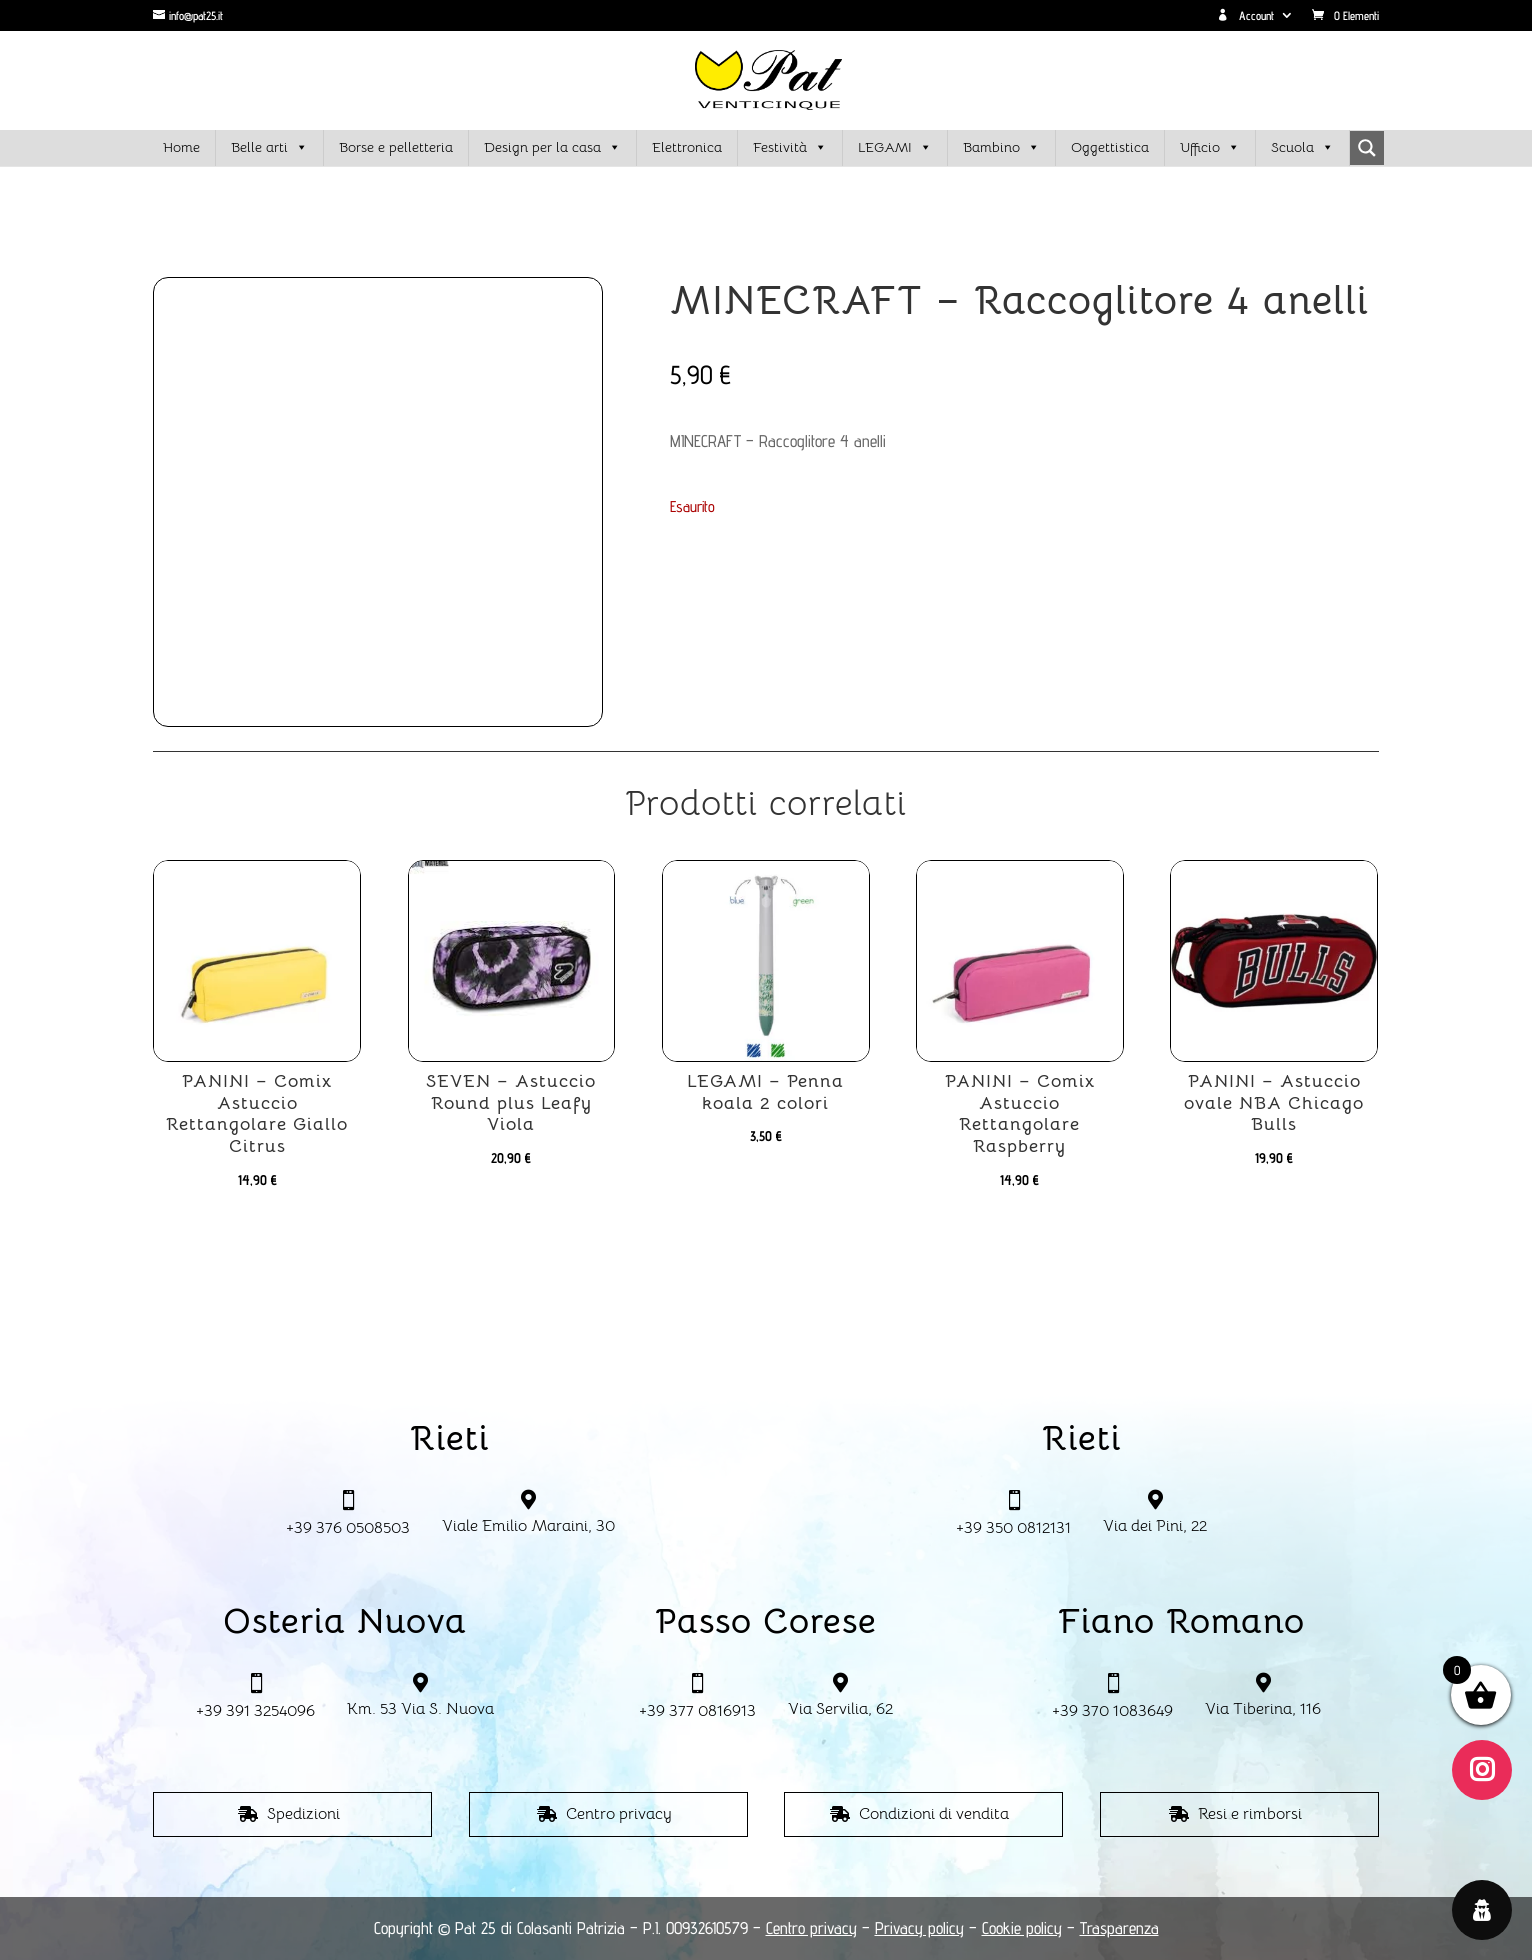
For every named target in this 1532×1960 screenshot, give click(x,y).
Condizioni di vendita (934, 1814)
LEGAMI (895, 148)
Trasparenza (1119, 1928)
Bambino (1001, 148)
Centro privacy (619, 1814)
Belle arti (269, 148)
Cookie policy (1022, 1928)
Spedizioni (303, 1814)
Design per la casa (552, 148)
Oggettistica (1110, 147)
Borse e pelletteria (396, 147)
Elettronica (687, 147)
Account (1245, 16)
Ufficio (1210, 148)
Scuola (1302, 148)
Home (181, 147)
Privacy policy (919, 1928)
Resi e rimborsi (1250, 1814)
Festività (790, 148)
